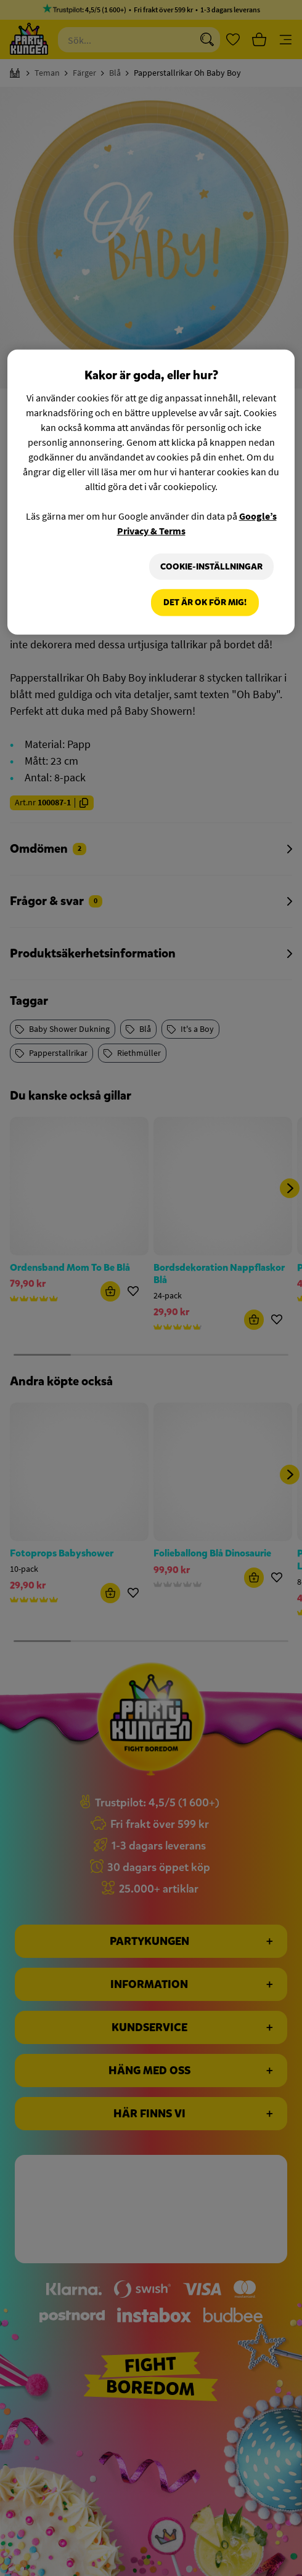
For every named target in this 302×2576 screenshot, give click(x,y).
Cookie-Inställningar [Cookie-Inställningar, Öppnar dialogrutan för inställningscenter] (210, 566)
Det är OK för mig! (205, 603)
